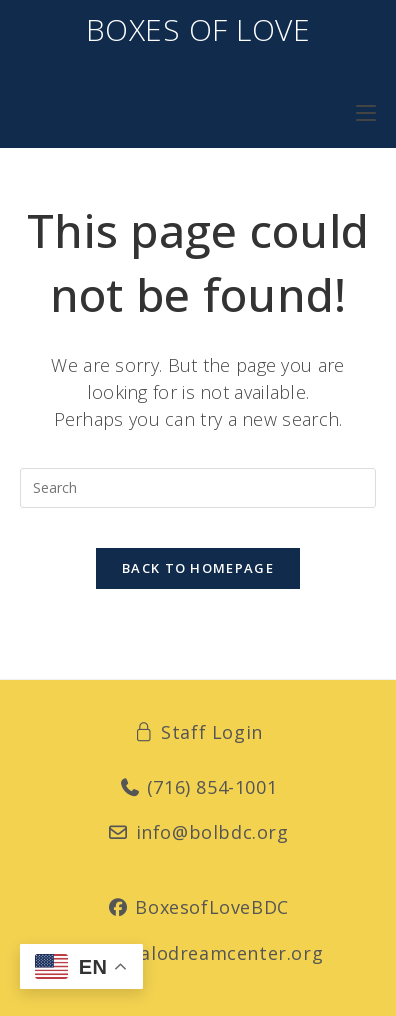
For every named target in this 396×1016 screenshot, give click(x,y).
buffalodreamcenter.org (198, 953)
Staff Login (198, 732)
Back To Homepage (198, 568)
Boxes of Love (198, 29)
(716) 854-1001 (198, 787)
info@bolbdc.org (197, 832)
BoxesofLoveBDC (198, 907)
